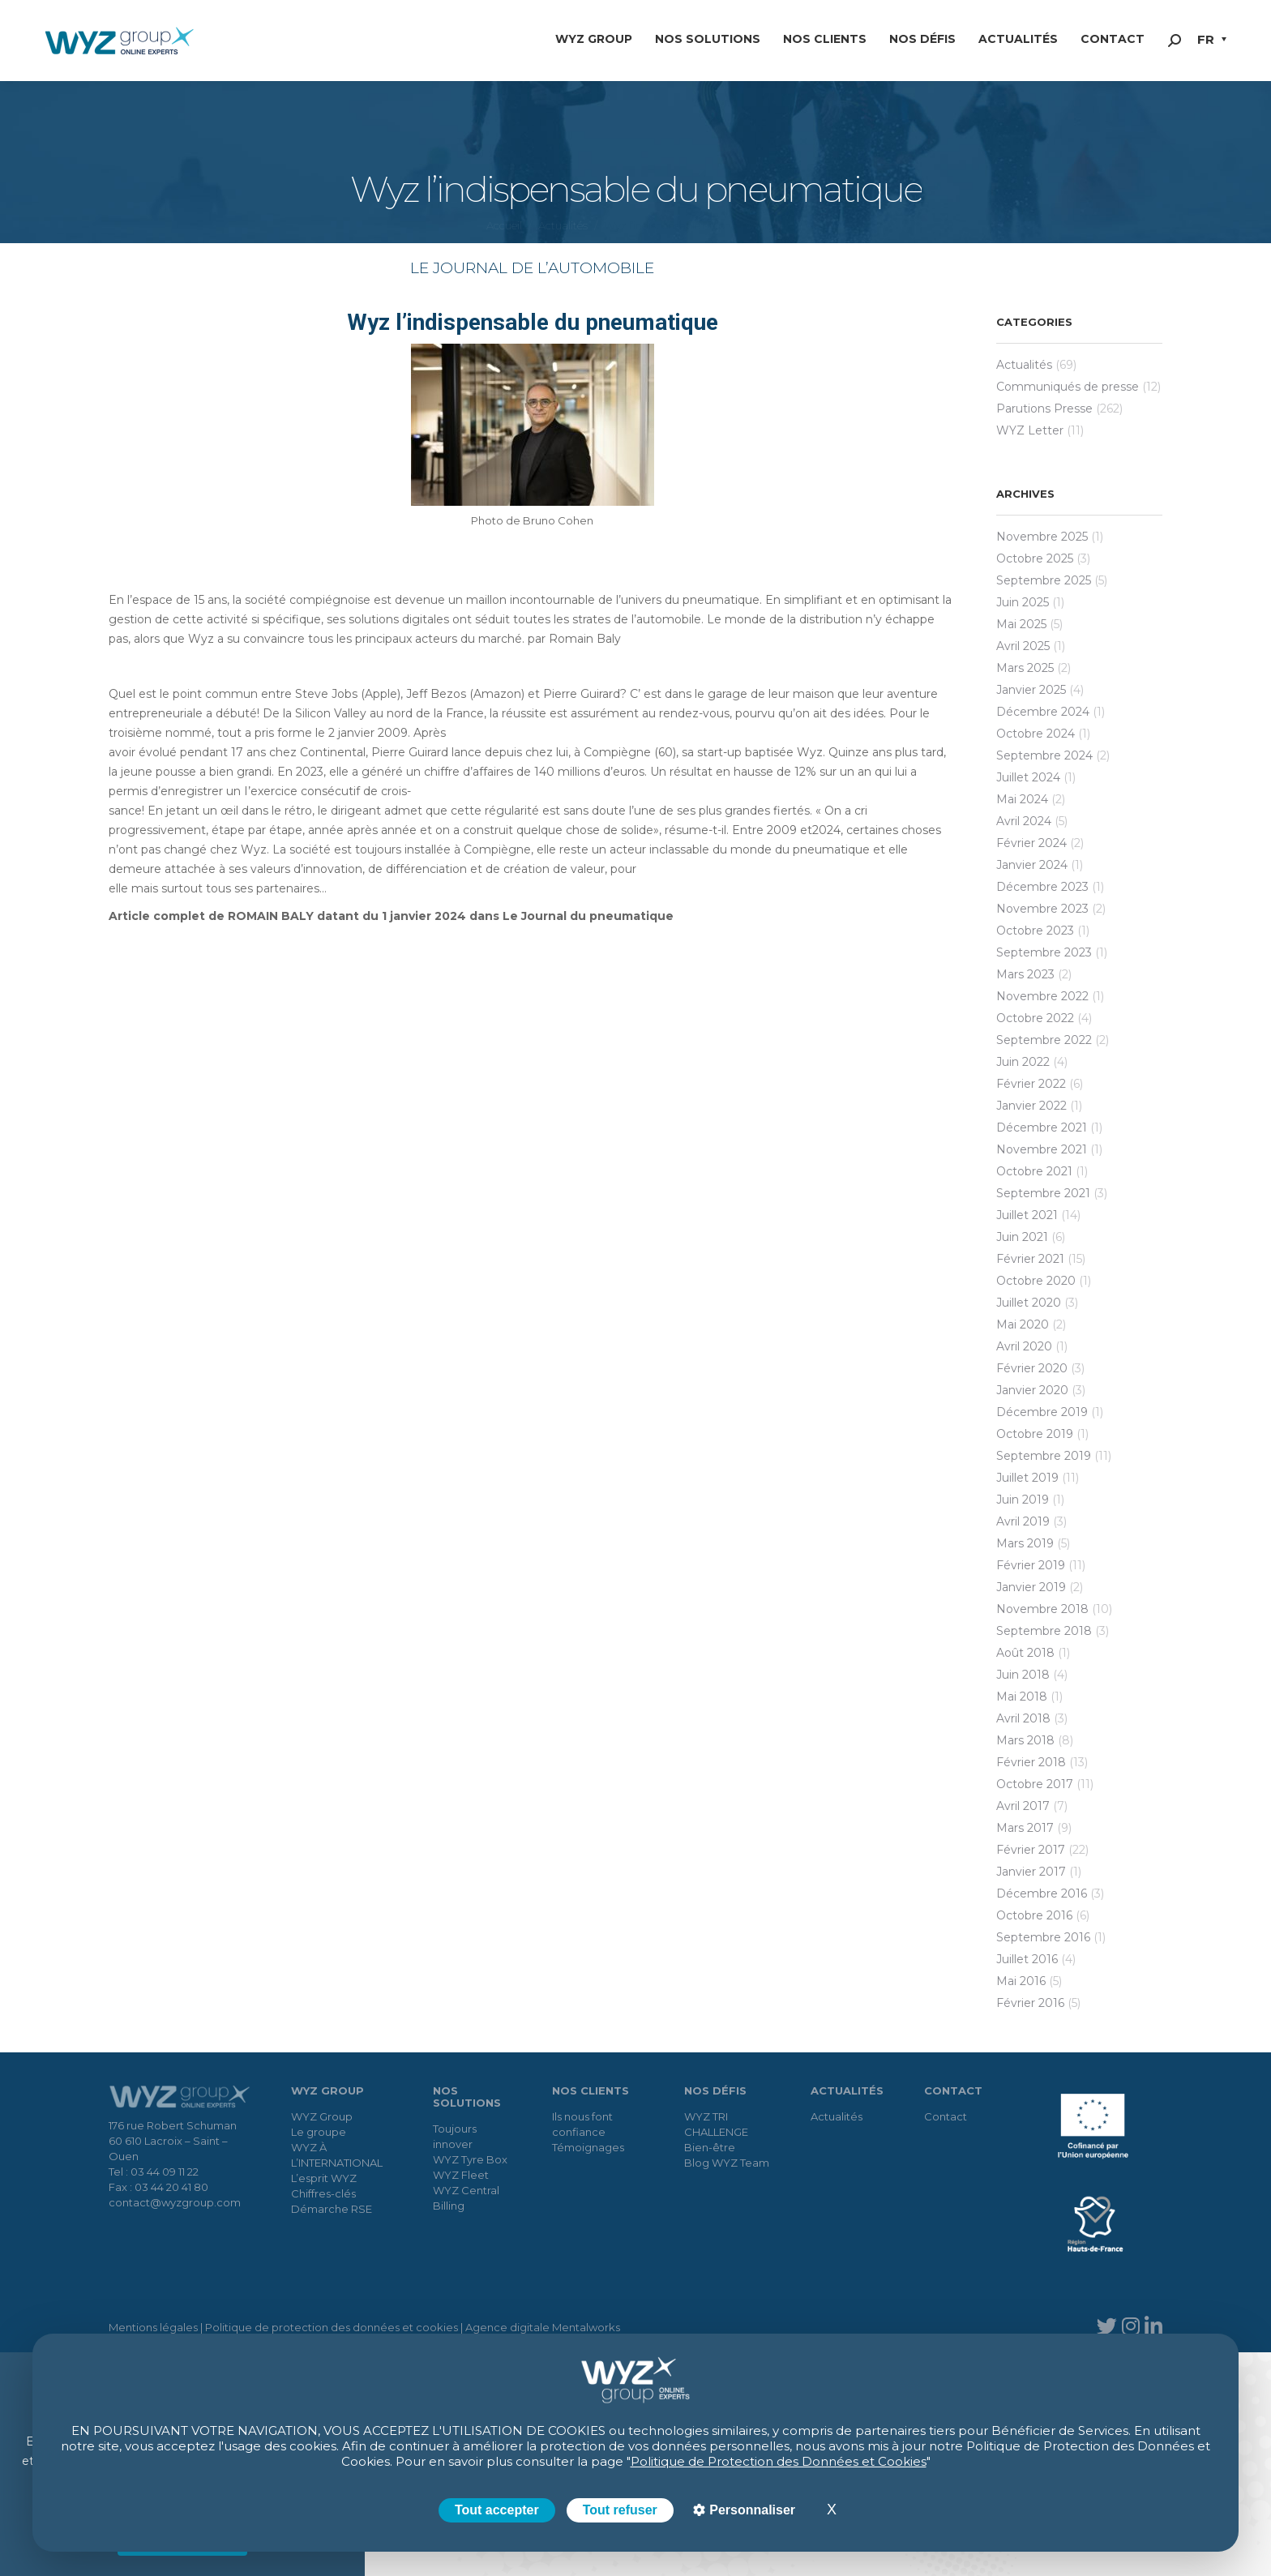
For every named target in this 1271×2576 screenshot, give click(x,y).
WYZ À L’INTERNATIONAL (337, 2155)
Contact (945, 2116)
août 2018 (1025, 1652)
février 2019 (1030, 1565)
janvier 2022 (1031, 1105)
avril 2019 (1023, 1521)
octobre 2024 (1035, 733)
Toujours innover (455, 2136)
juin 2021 (1022, 1237)
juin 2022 (1023, 1062)
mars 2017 (1025, 1828)
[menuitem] (1211, 41)
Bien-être (709, 2147)
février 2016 (1030, 2003)
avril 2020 (1024, 1346)
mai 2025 (1021, 624)
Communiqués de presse (1067, 386)
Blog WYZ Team (726, 2162)
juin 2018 (1023, 1674)
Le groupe (318, 2131)
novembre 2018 (1042, 1609)
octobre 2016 (1034, 1915)
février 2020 (1032, 1368)
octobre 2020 (1036, 1280)
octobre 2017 (1034, 1784)
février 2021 (1030, 1259)
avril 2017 (1023, 1806)
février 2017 (1030, 1849)
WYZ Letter (1029, 430)
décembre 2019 (1042, 1412)
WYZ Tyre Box (470, 2159)
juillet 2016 (1027, 1959)
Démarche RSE (331, 2208)
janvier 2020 (1032, 1390)
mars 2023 (1025, 974)
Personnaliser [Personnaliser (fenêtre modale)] (750, 2510)
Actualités (1024, 364)
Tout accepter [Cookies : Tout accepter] (497, 2510)
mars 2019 (1025, 1543)
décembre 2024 (1042, 711)
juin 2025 (1022, 602)
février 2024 (1031, 843)
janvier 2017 (1031, 1871)
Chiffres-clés (323, 2193)
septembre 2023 (1044, 952)
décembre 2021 (1041, 1127)
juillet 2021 (1027, 1215)
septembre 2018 (1044, 1631)
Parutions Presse (1044, 408)
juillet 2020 (1028, 1302)
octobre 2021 (1034, 1171)
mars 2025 (1025, 668)
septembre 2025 (1043, 580)
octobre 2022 (1035, 1018)
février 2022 (1031, 1083)
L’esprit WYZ (324, 2178)
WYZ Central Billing (466, 2198)
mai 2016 (1021, 1981)
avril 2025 (1023, 646)
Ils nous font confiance (582, 2124)
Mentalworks (586, 2327)
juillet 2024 (1028, 777)
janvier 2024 (1032, 865)
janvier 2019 (1031, 1587)
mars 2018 (1025, 1740)
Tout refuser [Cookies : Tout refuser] (620, 2510)
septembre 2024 (1044, 755)
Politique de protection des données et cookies (331, 2327)
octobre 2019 (1034, 1434)
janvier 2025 (1031, 690)
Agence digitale (507, 2327)
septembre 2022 (1044, 1040)
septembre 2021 (1043, 1193)
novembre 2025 (1042, 536)
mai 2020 (1022, 1324)
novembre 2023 (1042, 908)
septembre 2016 (1043, 1937)
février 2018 (1031, 1762)
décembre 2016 (1041, 1893)
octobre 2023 (1035, 930)
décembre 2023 (1042, 886)
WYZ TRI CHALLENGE (716, 2124)
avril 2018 (1023, 1718)
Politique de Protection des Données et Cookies (779, 2461)
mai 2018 (1021, 1696)
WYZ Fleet (461, 2174)
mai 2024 (1022, 799)
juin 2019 (1022, 1499)
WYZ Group (322, 2116)
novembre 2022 (1042, 996)
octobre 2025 (1034, 558)
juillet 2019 (1027, 1477)
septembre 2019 (1043, 1455)
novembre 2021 (1041, 1149)
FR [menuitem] (1205, 39)
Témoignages (588, 2147)
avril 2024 (1023, 821)
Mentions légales (153, 2327)
